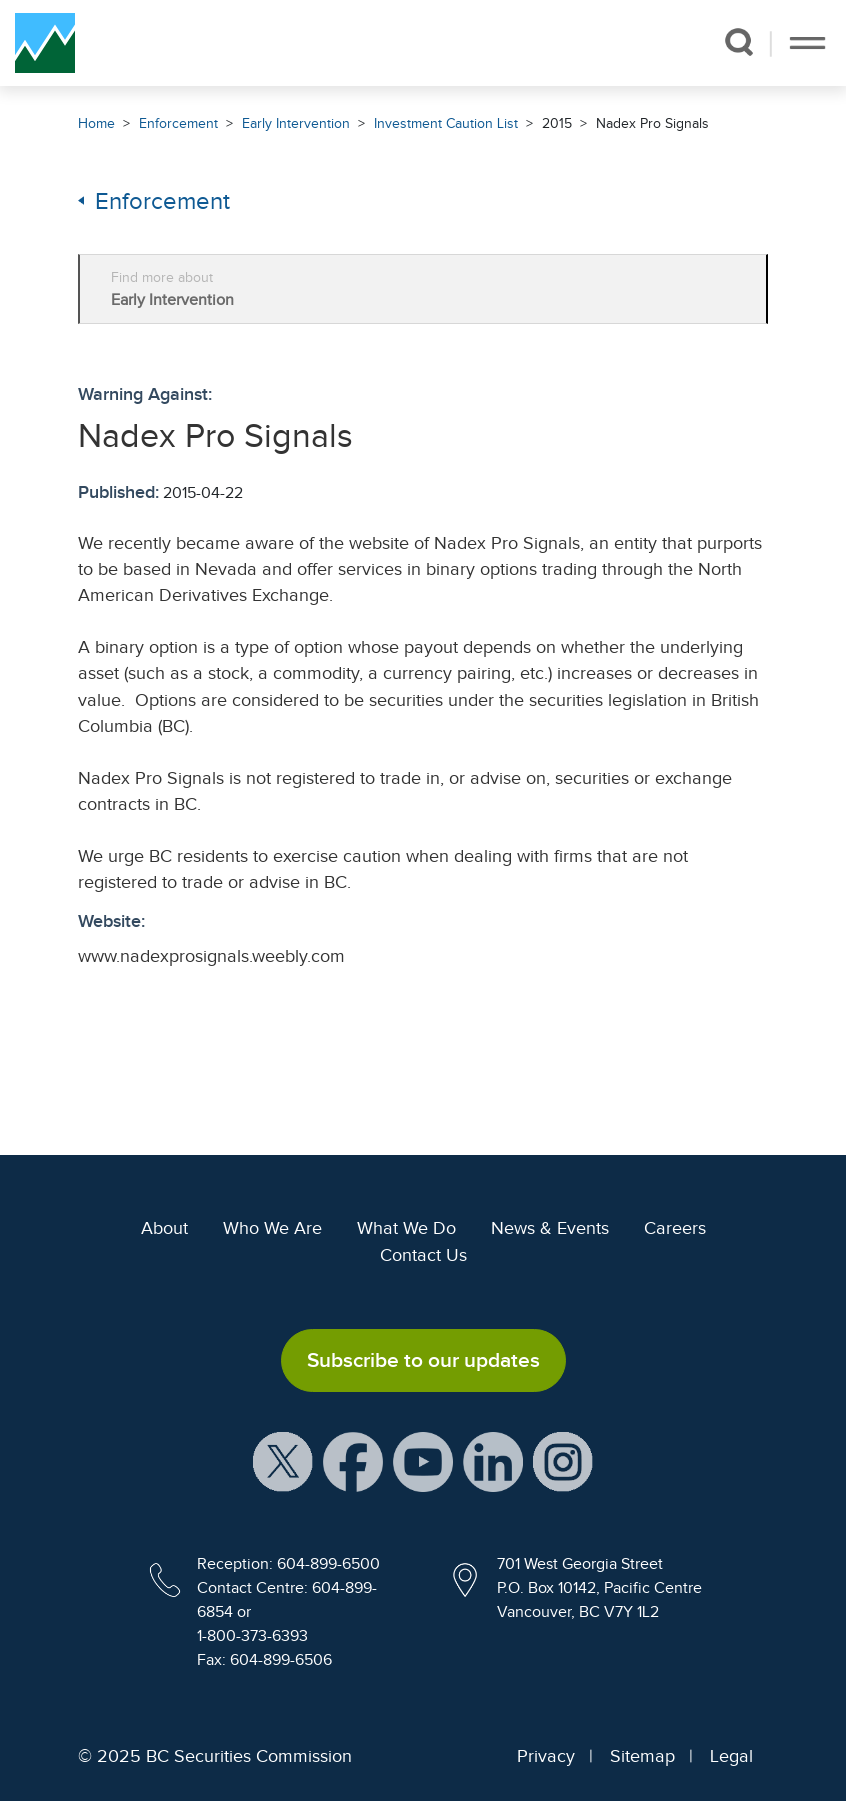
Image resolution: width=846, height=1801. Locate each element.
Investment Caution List (446, 123)
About (164, 1228)
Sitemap (642, 1756)
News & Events (550, 1228)
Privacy (546, 1756)
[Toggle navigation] (807, 43)
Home (96, 123)
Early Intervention (296, 123)
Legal (731, 1756)
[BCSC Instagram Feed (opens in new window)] (563, 1461)
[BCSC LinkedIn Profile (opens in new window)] (493, 1461)
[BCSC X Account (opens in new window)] (283, 1461)
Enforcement (178, 123)
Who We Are (272, 1228)
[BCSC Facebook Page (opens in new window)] (353, 1461)
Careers (675, 1228)
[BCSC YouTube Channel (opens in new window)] (423, 1461)
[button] (739, 42)
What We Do (406, 1228)
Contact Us (423, 1255)
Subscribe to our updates (423, 1360)
